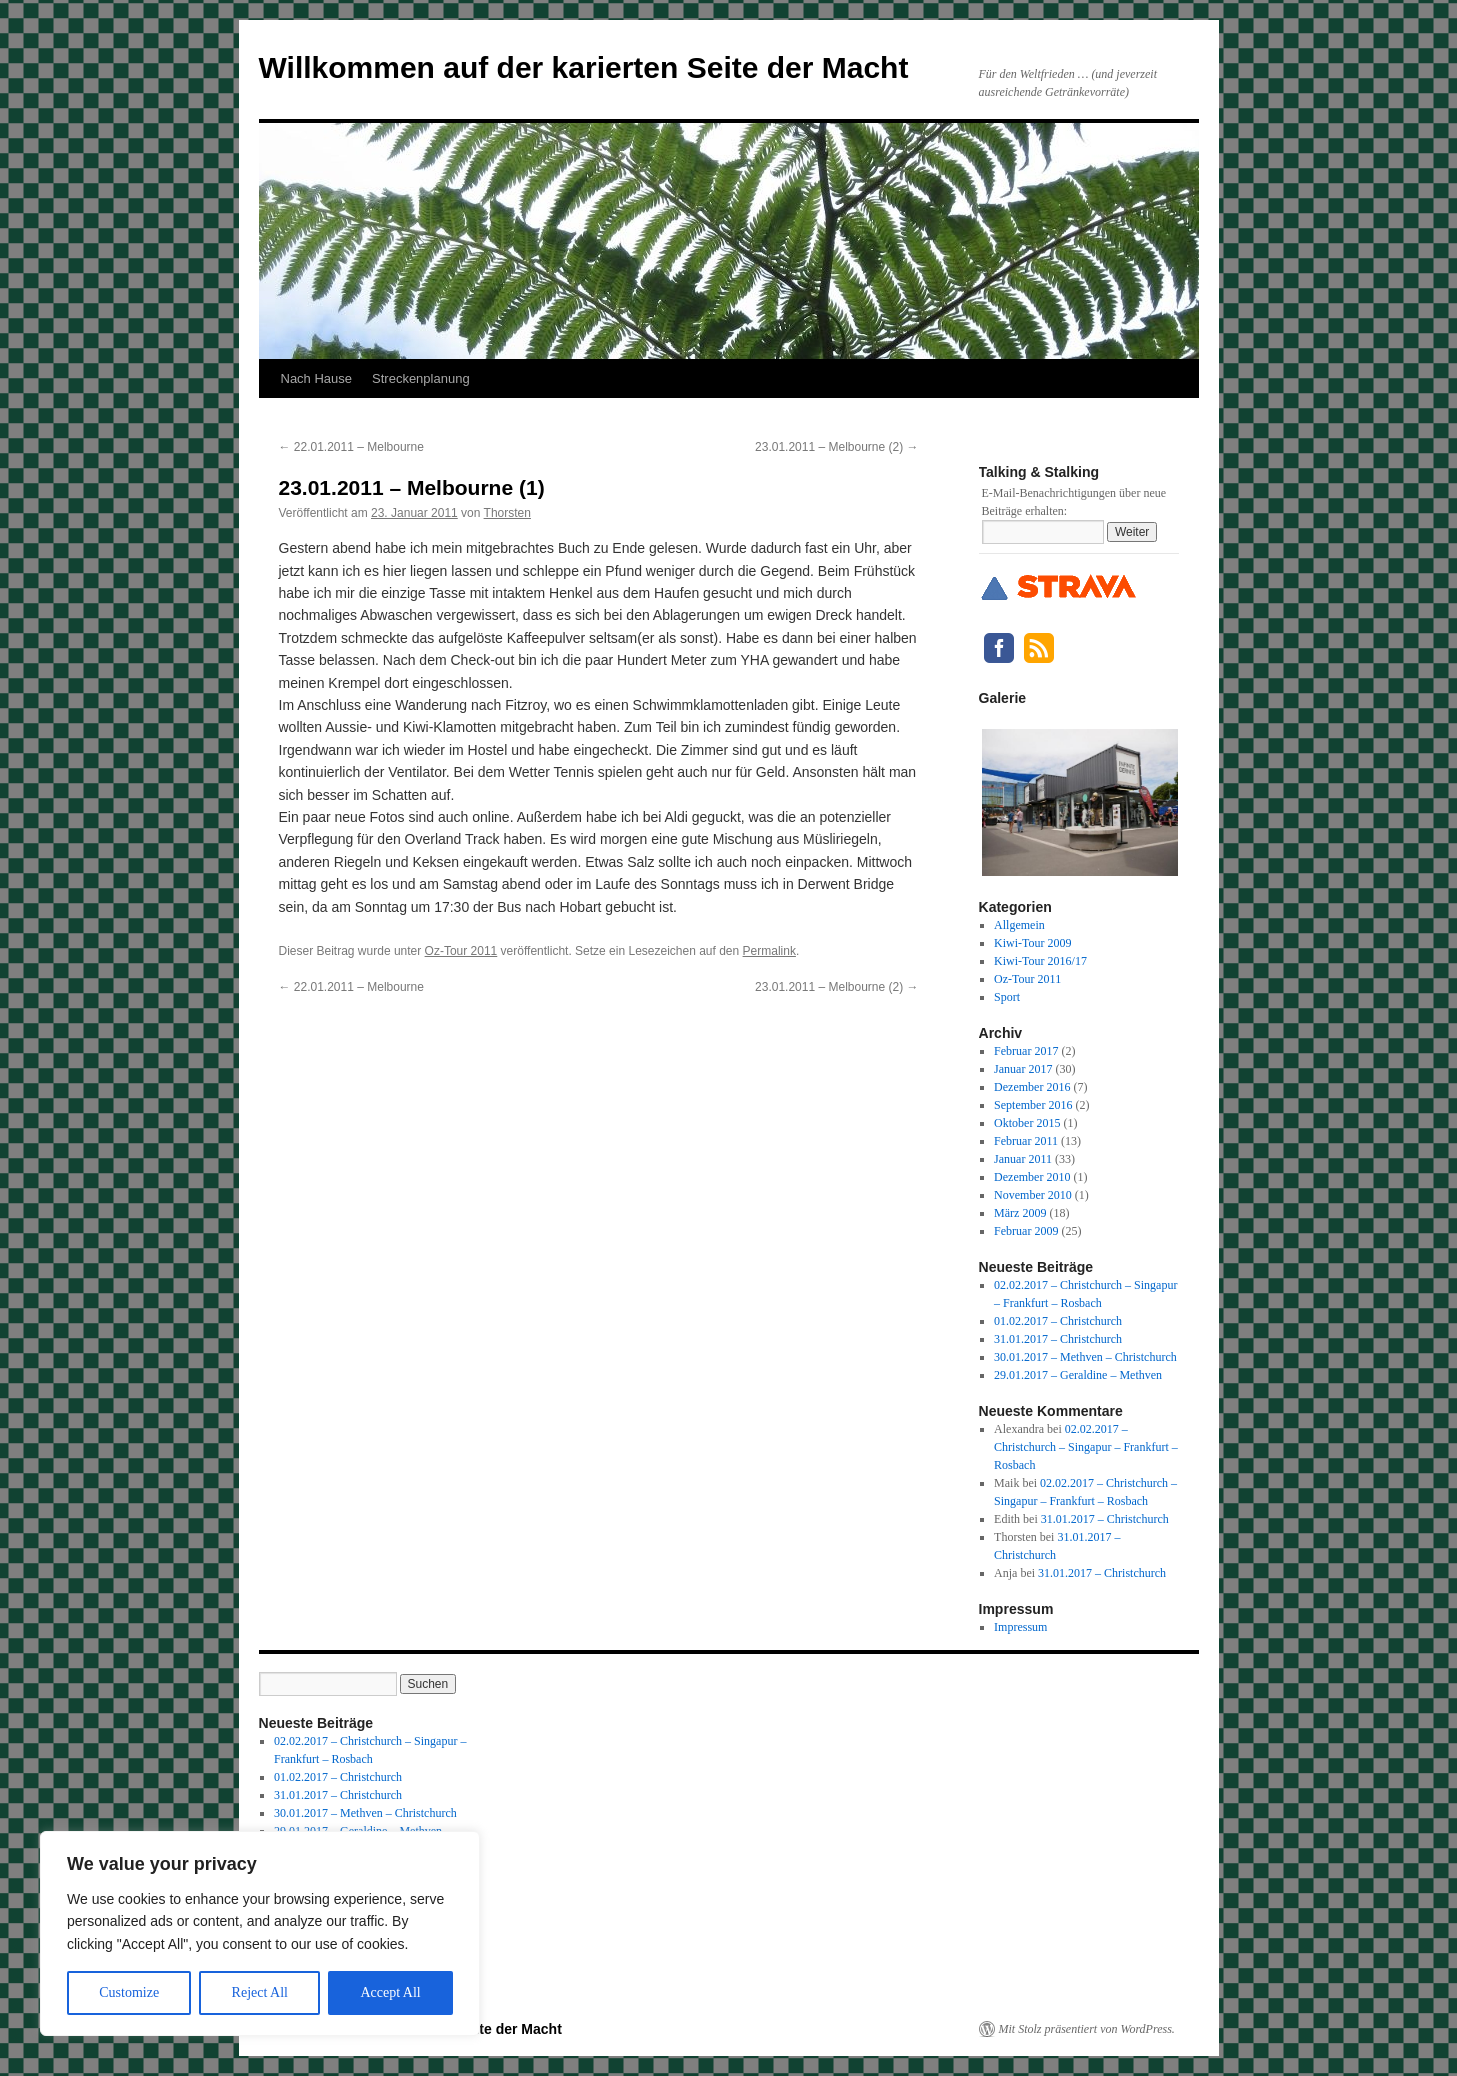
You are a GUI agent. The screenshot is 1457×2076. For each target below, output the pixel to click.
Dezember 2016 (1032, 1087)
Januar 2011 (1023, 1159)
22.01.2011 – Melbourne (351, 447)
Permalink (769, 951)
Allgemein (1019, 925)
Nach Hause (317, 378)
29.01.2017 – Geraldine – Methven (1078, 1375)
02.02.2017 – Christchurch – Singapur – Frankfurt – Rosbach (1086, 1447)
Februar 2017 (1026, 1051)
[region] (260, 1933)
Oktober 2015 (1027, 1123)
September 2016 (1033, 1105)
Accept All (390, 1992)
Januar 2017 (1023, 1069)
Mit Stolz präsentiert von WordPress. (1087, 2029)
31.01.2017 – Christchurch (1058, 1339)
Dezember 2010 (1032, 1177)
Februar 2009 (1026, 1231)
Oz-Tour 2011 (461, 951)
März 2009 (1020, 1213)
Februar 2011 (1026, 1141)
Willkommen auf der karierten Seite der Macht (584, 67)
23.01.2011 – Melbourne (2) (836, 447)
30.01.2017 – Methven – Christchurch (1085, 1357)
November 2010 (1033, 1195)
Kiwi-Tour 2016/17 (1040, 961)
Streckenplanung (421, 378)
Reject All (260, 1992)
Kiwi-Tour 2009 (1032, 943)
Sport (1007, 997)
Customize (129, 1992)
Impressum (1020, 1627)
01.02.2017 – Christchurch (1058, 1321)
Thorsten (507, 513)
